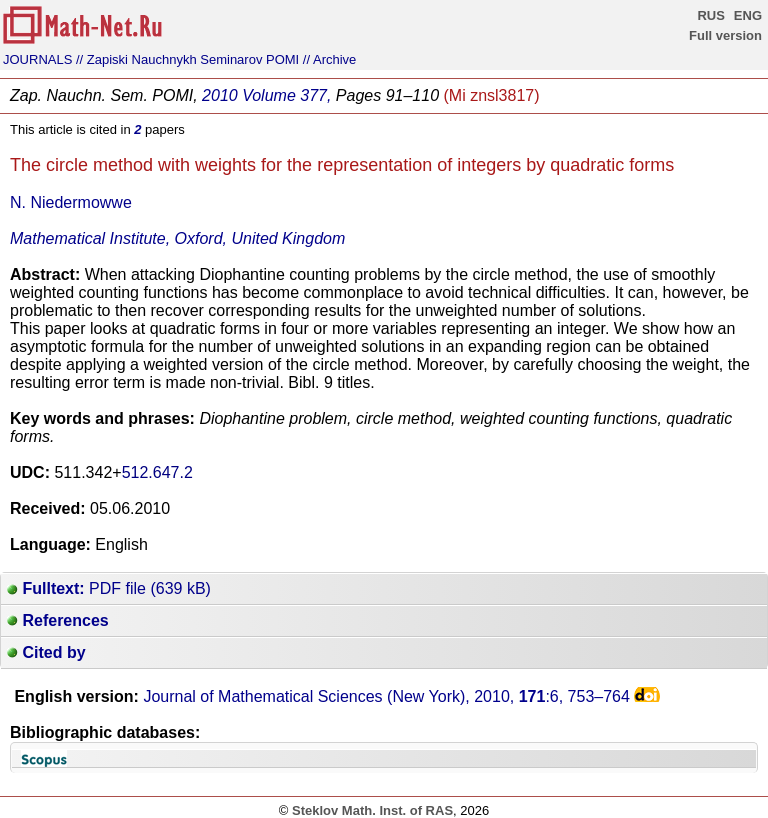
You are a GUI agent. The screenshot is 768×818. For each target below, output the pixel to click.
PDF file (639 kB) (109, 588)
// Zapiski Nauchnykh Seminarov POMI (187, 59)
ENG (748, 15)
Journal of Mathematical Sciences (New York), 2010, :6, (386, 696)
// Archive (329, 59)
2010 (220, 95)
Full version (725, 35)
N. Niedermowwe (71, 202)
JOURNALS (37, 59)
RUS (710, 15)
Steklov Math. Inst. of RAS (372, 810)
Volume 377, (286, 95)
